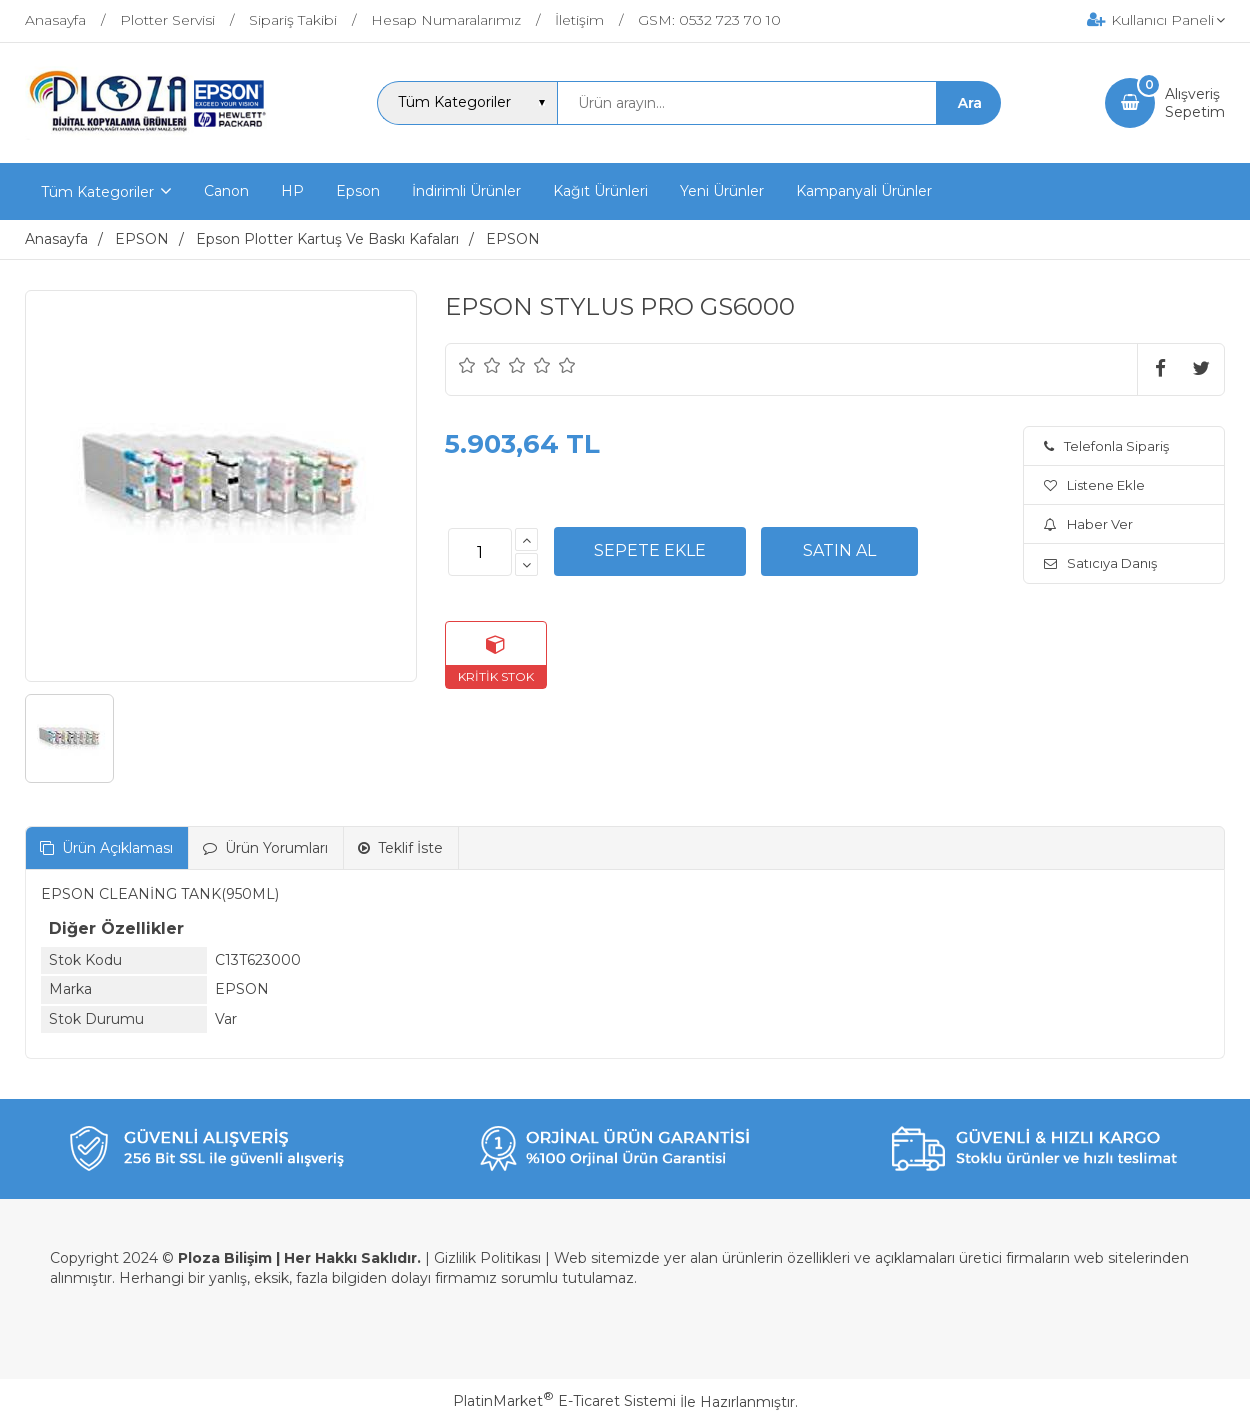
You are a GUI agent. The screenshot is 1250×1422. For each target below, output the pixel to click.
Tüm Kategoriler (97, 192)
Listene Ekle (1094, 485)
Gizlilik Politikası (487, 1258)
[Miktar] (480, 552)
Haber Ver (1088, 524)
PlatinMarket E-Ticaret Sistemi (564, 1401)
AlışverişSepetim (1195, 103)
